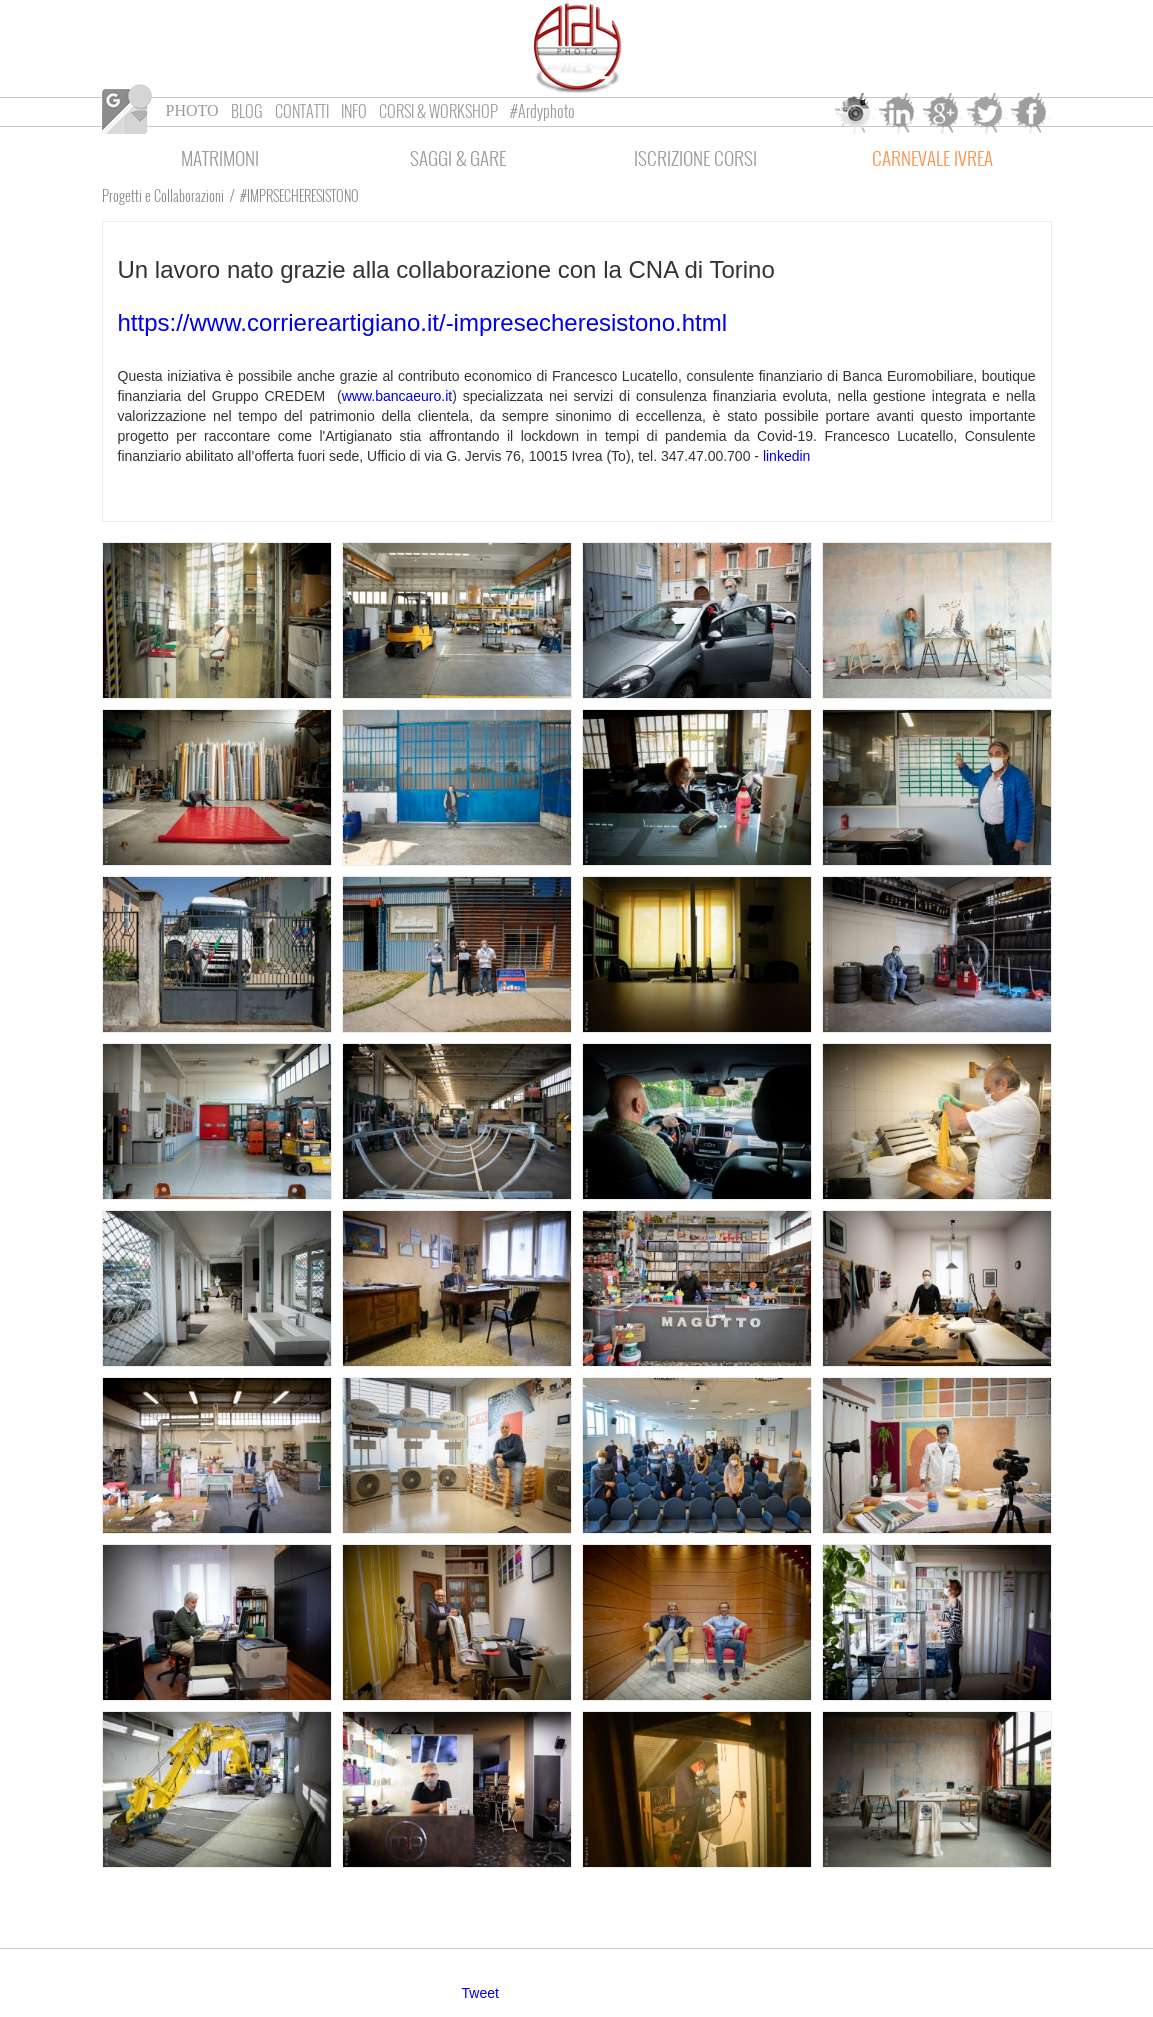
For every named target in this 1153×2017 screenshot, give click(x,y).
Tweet (480, 1993)
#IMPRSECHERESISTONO (299, 195)
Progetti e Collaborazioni (163, 195)
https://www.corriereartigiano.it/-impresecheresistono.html (423, 322)
